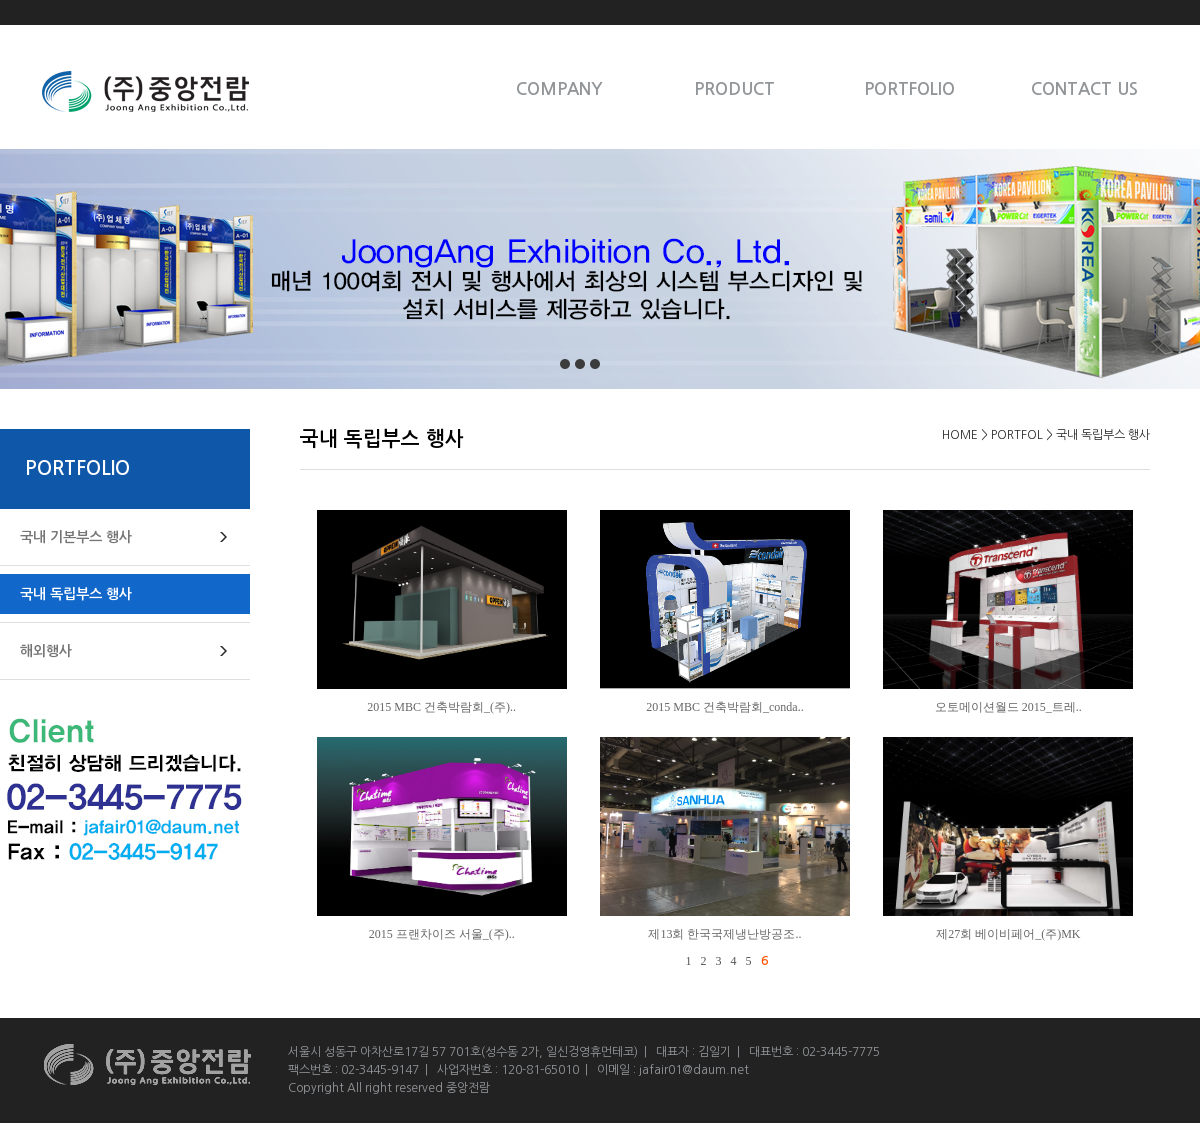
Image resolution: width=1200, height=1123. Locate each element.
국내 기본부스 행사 (76, 537)
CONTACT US (1084, 89)
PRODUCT (734, 89)
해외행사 (46, 651)
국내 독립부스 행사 (76, 594)
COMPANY (559, 89)
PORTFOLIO (909, 89)
